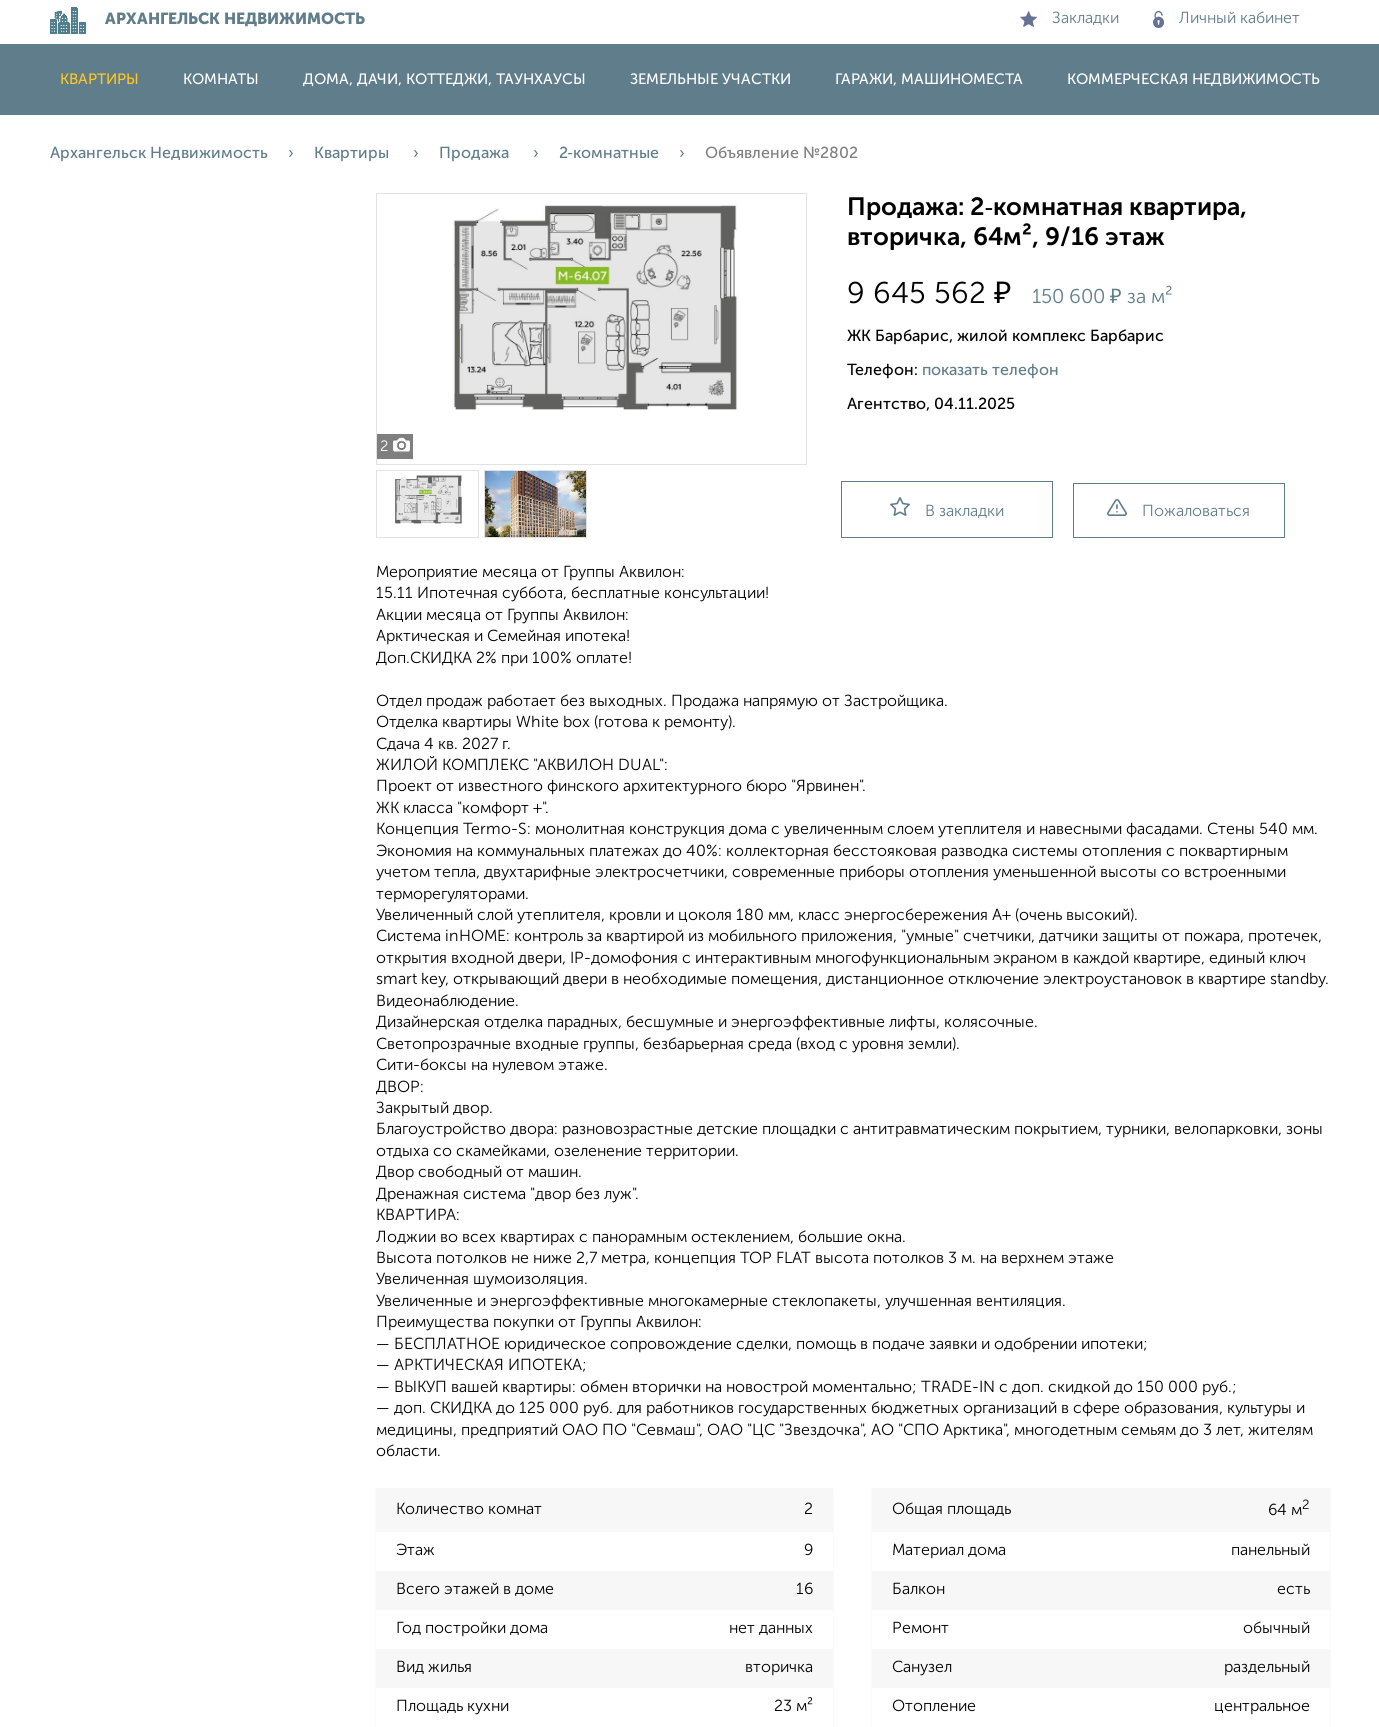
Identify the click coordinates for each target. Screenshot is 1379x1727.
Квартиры (99, 79)
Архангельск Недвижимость (159, 154)
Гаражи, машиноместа (929, 79)
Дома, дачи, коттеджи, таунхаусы (444, 79)
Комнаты (221, 79)
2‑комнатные (609, 154)
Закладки (1069, 19)
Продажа (476, 154)
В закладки (947, 508)
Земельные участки (710, 79)
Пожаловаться (1178, 509)
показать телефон (990, 371)
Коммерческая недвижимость (1193, 79)
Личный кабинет (1226, 19)
